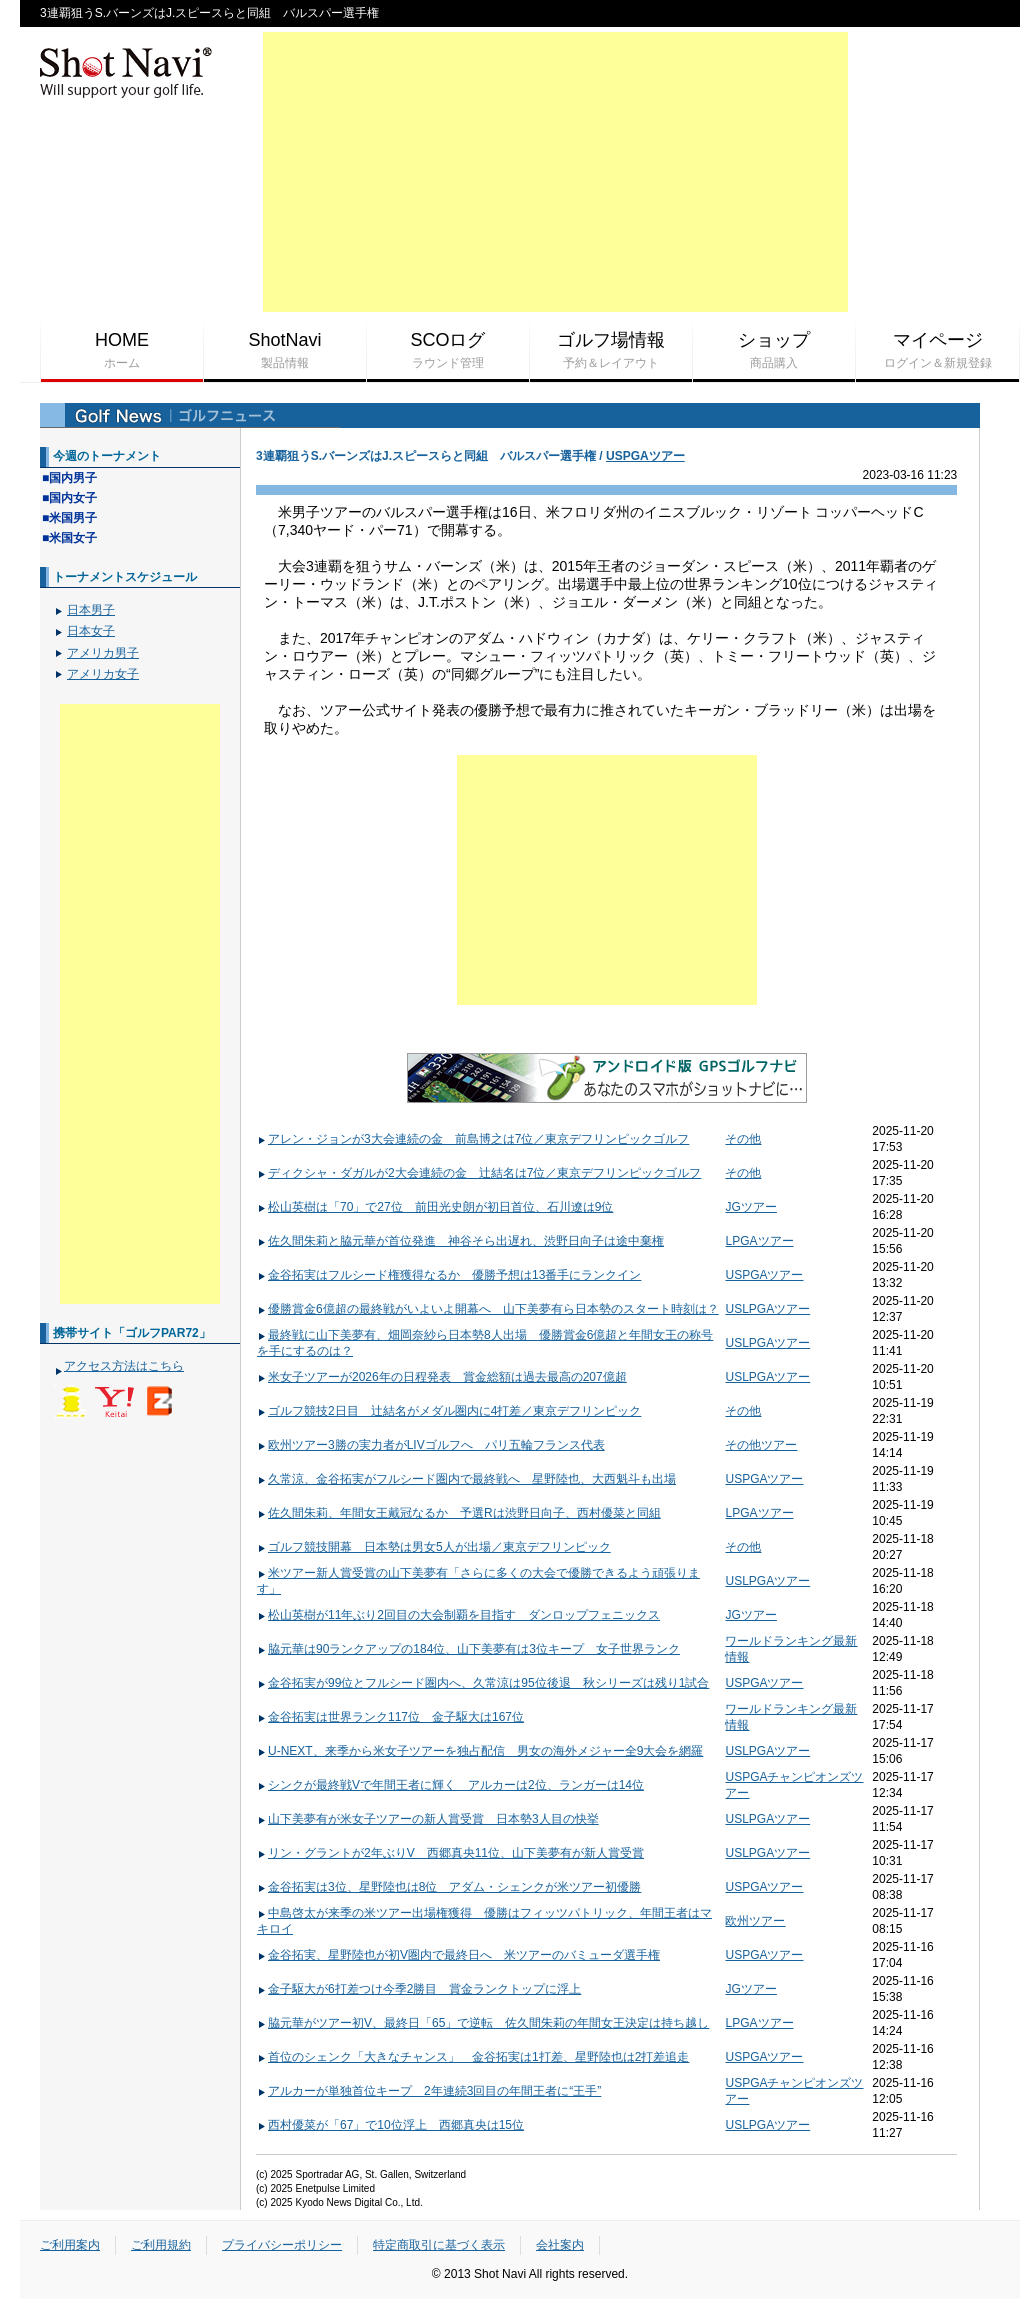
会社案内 (560, 2245)
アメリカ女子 (103, 674)
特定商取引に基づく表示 (439, 2245)
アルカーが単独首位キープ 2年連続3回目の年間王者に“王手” (429, 2091)
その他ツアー (761, 1445)
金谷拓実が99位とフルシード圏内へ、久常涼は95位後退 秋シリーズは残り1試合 (483, 1683)
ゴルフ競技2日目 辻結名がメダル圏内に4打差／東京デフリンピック (449, 1411)
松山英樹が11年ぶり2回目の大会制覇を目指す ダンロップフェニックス (458, 1615)
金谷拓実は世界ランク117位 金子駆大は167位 (390, 1717)
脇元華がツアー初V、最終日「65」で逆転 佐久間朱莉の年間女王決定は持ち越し (483, 2023)
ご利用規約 (161, 2245)
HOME (122, 351)
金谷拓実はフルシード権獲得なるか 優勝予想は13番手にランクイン (449, 1275)
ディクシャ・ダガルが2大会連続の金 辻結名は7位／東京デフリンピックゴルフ (479, 1173)
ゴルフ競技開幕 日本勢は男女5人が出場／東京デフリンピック (434, 1547)
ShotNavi (285, 351)
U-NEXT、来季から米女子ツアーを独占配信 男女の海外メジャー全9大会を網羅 (480, 1751)
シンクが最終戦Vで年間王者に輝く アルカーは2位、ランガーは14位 (450, 1785)
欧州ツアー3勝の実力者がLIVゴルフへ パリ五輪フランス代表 (431, 1445)
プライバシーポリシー (282, 2245)
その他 (743, 1139)
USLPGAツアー (767, 1309)
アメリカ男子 (103, 653)
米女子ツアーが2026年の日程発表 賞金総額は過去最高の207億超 (442, 1377)
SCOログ (448, 351)
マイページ (937, 351)
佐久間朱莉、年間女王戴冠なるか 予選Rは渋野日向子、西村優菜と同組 (459, 1513)
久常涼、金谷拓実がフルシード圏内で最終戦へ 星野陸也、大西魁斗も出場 (466, 1479)
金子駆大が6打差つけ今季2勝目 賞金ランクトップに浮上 (419, 1989)
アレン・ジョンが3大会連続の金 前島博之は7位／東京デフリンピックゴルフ (473, 1139)
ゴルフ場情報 (611, 351)
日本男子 (91, 610)
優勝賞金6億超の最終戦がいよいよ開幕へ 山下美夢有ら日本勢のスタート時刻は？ (488, 1309)
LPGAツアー (759, 1241)
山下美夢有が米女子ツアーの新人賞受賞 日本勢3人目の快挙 (428, 1819)
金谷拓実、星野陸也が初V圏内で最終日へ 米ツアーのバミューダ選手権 (458, 1955)
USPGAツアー (645, 456)
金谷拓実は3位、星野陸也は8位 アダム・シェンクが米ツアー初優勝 (449, 1887)
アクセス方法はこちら (124, 1366)
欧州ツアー (755, 1921)
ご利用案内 (70, 2245)
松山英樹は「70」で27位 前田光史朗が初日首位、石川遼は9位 (435, 1207)
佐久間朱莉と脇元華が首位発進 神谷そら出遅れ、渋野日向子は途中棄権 (460, 1241)
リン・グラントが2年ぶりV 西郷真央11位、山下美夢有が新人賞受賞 (450, 1853)
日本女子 (91, 631)
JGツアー (750, 1207)
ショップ (774, 351)
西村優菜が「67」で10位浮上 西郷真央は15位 (390, 2125)
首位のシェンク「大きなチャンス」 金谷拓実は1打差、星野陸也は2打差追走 (473, 2057)
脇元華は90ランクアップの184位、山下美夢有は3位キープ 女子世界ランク (468, 1649)
